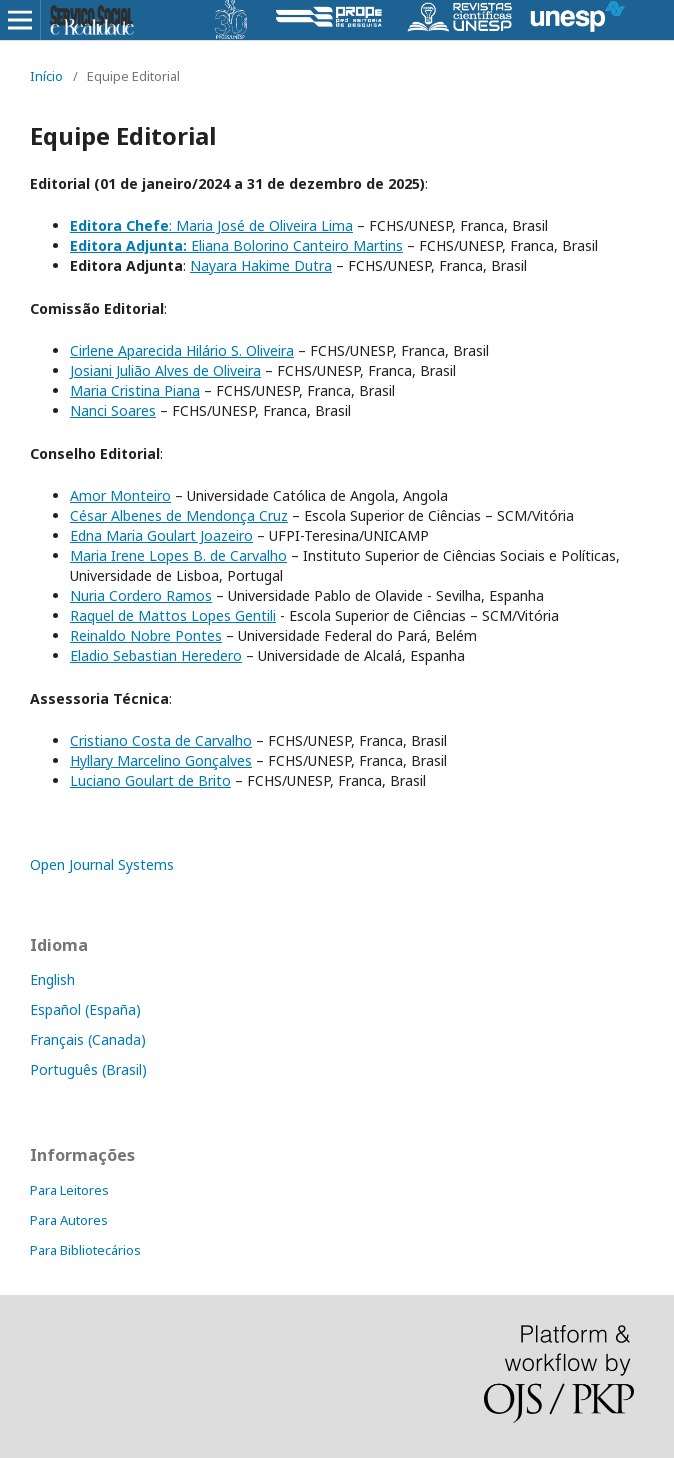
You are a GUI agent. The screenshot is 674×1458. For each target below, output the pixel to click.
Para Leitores (69, 1190)
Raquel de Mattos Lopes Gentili (173, 615)
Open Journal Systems (102, 864)
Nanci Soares (113, 410)
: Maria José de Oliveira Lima (211, 225)
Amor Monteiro (120, 495)
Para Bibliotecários (85, 1250)
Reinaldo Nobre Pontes (146, 635)
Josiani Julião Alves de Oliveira (165, 370)
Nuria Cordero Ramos (141, 595)
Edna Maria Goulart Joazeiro (161, 535)
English (52, 979)
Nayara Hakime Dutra (261, 265)
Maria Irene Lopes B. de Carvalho (178, 555)
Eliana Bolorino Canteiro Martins (236, 245)
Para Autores (69, 1220)
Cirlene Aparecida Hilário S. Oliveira (182, 350)
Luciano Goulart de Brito (150, 780)
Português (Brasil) (88, 1069)
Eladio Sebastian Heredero (156, 655)
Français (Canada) (88, 1039)
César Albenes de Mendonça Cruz (179, 515)
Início (46, 76)
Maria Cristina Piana (135, 390)
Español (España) (85, 1009)
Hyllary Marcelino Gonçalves (161, 760)
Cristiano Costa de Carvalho (161, 740)
